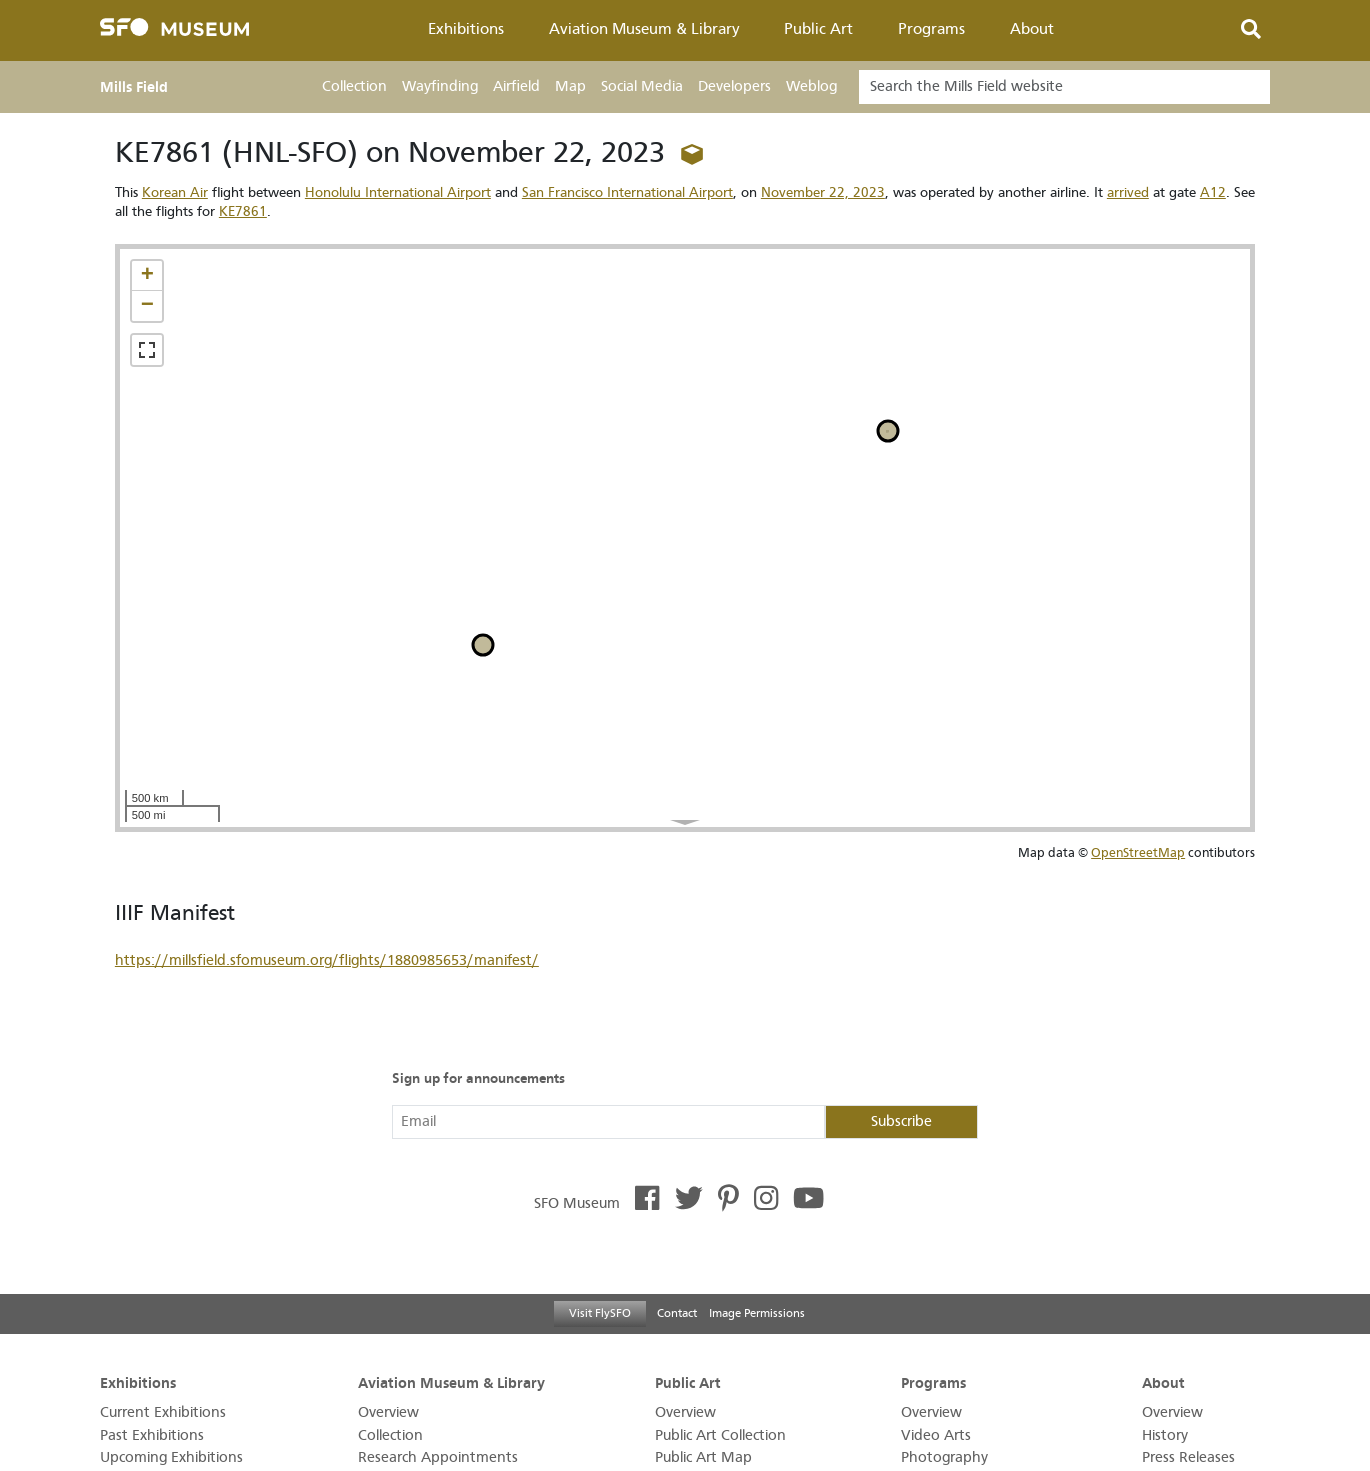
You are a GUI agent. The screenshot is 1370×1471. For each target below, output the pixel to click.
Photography (944, 1457)
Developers (734, 86)
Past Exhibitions (152, 1435)
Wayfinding (440, 86)
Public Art (818, 29)
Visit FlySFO (600, 1313)
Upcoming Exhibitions (171, 1457)
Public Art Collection (720, 1435)
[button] (147, 276)
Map (570, 86)
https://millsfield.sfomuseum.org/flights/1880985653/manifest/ (327, 960)
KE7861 (243, 211)
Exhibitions (466, 29)
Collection (354, 86)
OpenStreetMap (1138, 852)
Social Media (642, 86)
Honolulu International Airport (398, 192)
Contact (677, 1313)
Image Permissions (757, 1313)
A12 (1213, 192)
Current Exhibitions (163, 1412)
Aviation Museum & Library (644, 29)
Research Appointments (438, 1457)
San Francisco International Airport (627, 192)
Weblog (811, 86)
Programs (931, 29)
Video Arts (936, 1435)
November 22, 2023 (823, 192)
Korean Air (175, 192)
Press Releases (1188, 1457)
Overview (388, 1412)
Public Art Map (703, 1457)
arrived (1128, 192)
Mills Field (134, 87)
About (1032, 29)
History (1165, 1435)
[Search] (1064, 87)
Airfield (516, 86)
